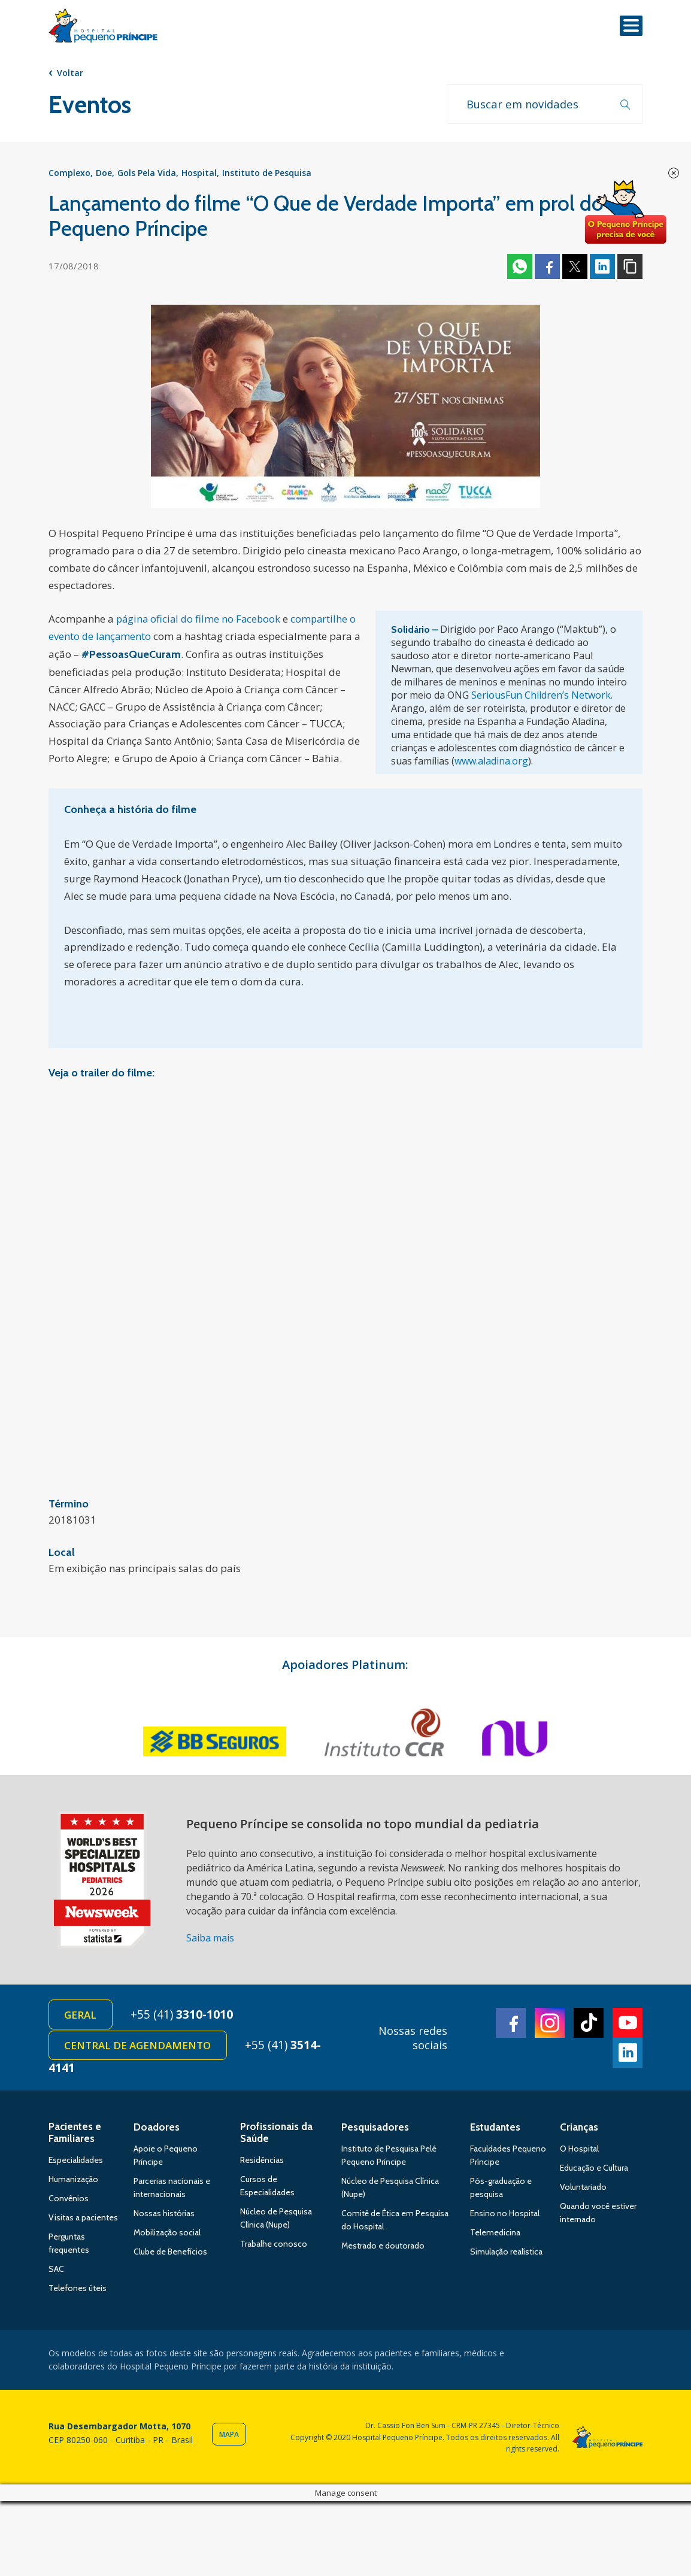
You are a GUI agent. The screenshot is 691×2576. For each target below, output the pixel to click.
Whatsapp (519, 268)
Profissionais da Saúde (276, 2139)
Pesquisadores (375, 2134)
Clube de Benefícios (170, 2258)
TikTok (589, 2027)
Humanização (73, 2185)
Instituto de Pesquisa (266, 175)
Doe (104, 175)
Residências (262, 2166)
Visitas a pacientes (83, 2224)
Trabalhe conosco (273, 2250)
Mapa (229, 2441)
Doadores (157, 2134)
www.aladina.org (491, 763)
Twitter (574, 268)
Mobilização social (167, 2239)
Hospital (199, 175)
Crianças (579, 2134)
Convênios (69, 2204)
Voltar (70, 72)
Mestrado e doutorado (383, 2252)
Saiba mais (210, 1940)
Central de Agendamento (139, 2051)
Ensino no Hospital (505, 2219)
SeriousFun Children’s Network (541, 698)
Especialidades (76, 2166)
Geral (82, 2018)
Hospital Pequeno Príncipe (103, 28)
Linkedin (602, 268)
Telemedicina (495, 2239)
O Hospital (579, 2155)
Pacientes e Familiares (75, 2139)
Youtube (627, 2027)
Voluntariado (583, 2193)
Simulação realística (506, 2258)
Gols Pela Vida (146, 175)
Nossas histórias (164, 2219)
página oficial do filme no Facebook (200, 622)
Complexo (69, 175)
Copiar (629, 268)
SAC (56, 2275)
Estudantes (495, 2134)
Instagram (550, 2027)
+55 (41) (187, 2018)
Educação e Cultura (594, 2174)
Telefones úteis (78, 2294)
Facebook (547, 268)
